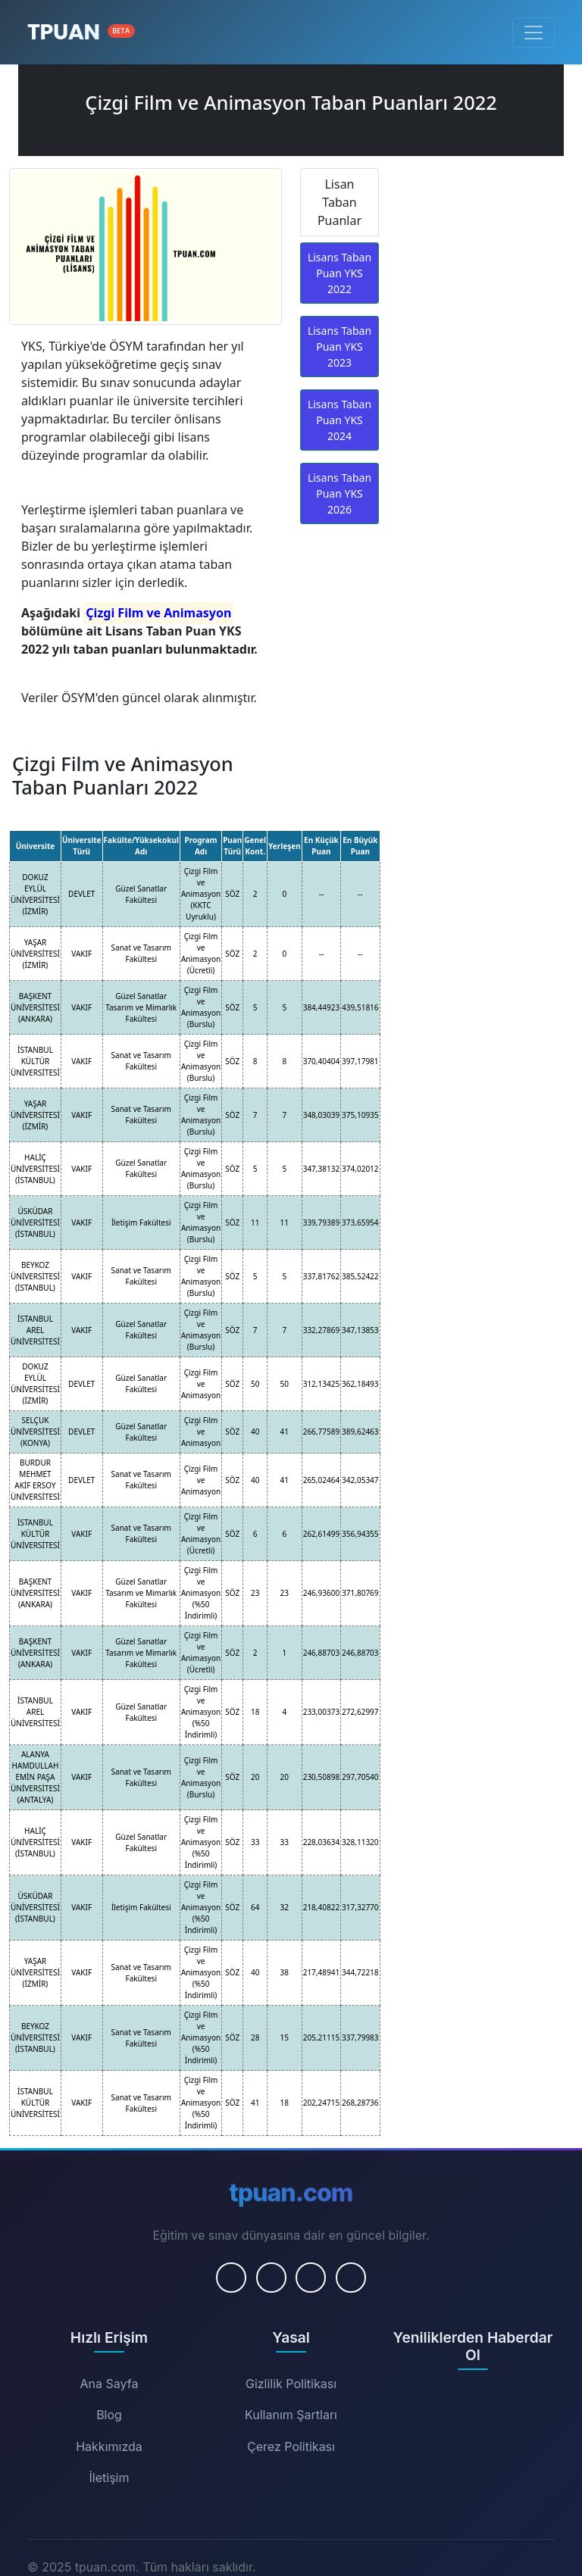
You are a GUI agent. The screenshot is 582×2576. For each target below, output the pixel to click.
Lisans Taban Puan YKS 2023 (339, 346)
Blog (109, 2414)
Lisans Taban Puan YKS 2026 (339, 493)
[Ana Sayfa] (81, 32)
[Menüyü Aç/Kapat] (533, 32)
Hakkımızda (109, 2446)
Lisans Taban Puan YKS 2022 (339, 273)
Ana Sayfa (109, 2383)
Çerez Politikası (291, 2446)
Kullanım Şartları (291, 2414)
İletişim (109, 2477)
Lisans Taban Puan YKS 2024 (339, 420)
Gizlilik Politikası (291, 2383)
